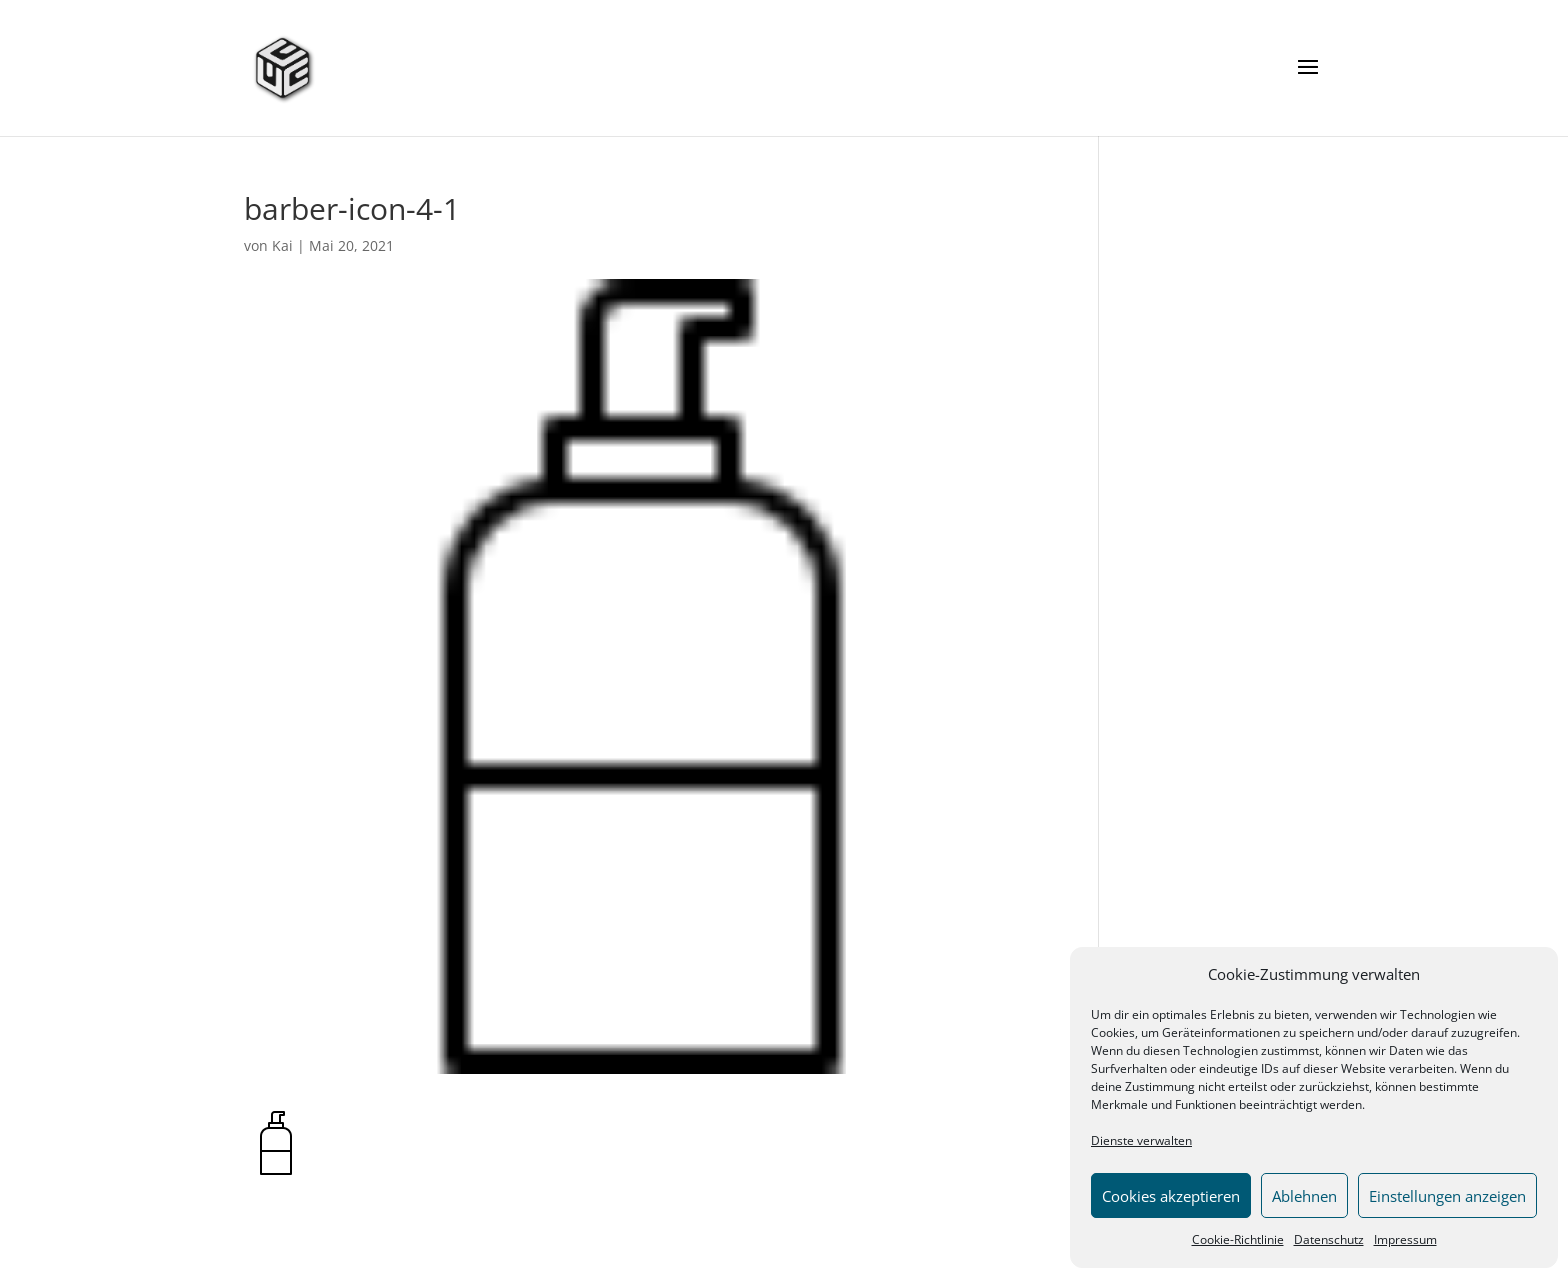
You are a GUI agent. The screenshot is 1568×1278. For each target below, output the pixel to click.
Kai (282, 245)
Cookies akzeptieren (1171, 1196)
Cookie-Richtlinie (1238, 1239)
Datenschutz (1329, 1239)
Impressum (1405, 1239)
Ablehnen (1304, 1196)
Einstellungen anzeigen (1447, 1196)
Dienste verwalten (1141, 1140)
